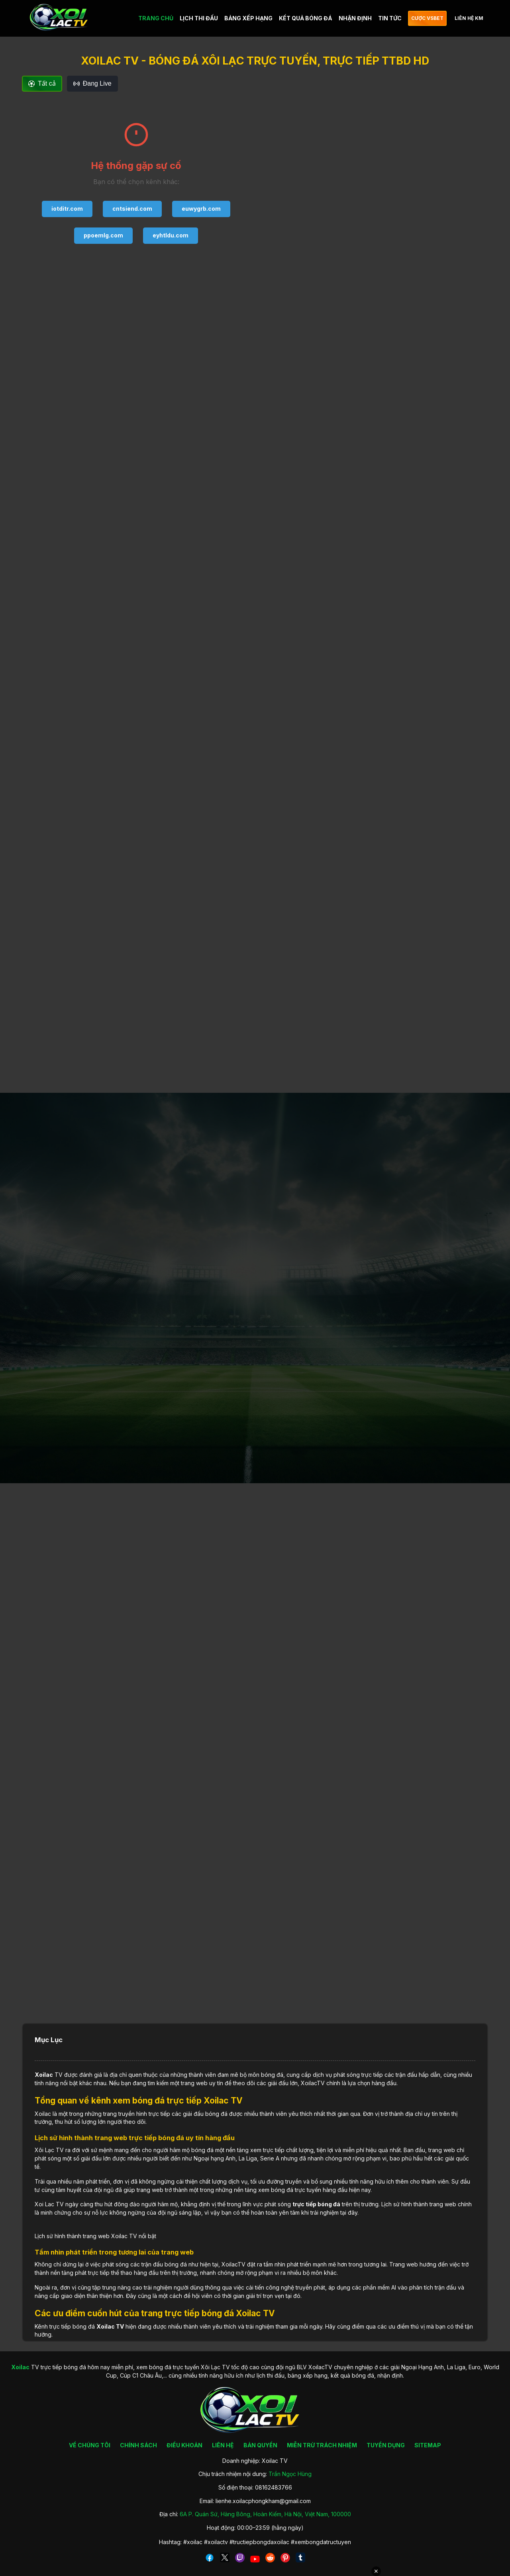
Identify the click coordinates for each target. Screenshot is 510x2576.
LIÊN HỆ (223, 2445)
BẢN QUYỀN (260, 2445)
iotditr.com (67, 208)
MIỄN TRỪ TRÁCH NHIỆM (322, 2445)
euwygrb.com (201, 208)
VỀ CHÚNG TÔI (89, 2445)
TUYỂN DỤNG (386, 2445)
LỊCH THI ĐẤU (199, 18)
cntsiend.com (132, 208)
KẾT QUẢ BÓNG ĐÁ (305, 18)
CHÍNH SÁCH (138, 2445)
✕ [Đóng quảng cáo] (376, 2571)
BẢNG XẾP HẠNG (248, 18)
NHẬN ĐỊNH (355, 18)
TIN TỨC (390, 18)
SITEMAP (427, 2445)
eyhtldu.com (170, 235)
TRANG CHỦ (155, 18)
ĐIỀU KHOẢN (184, 2445)
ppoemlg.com (103, 235)
